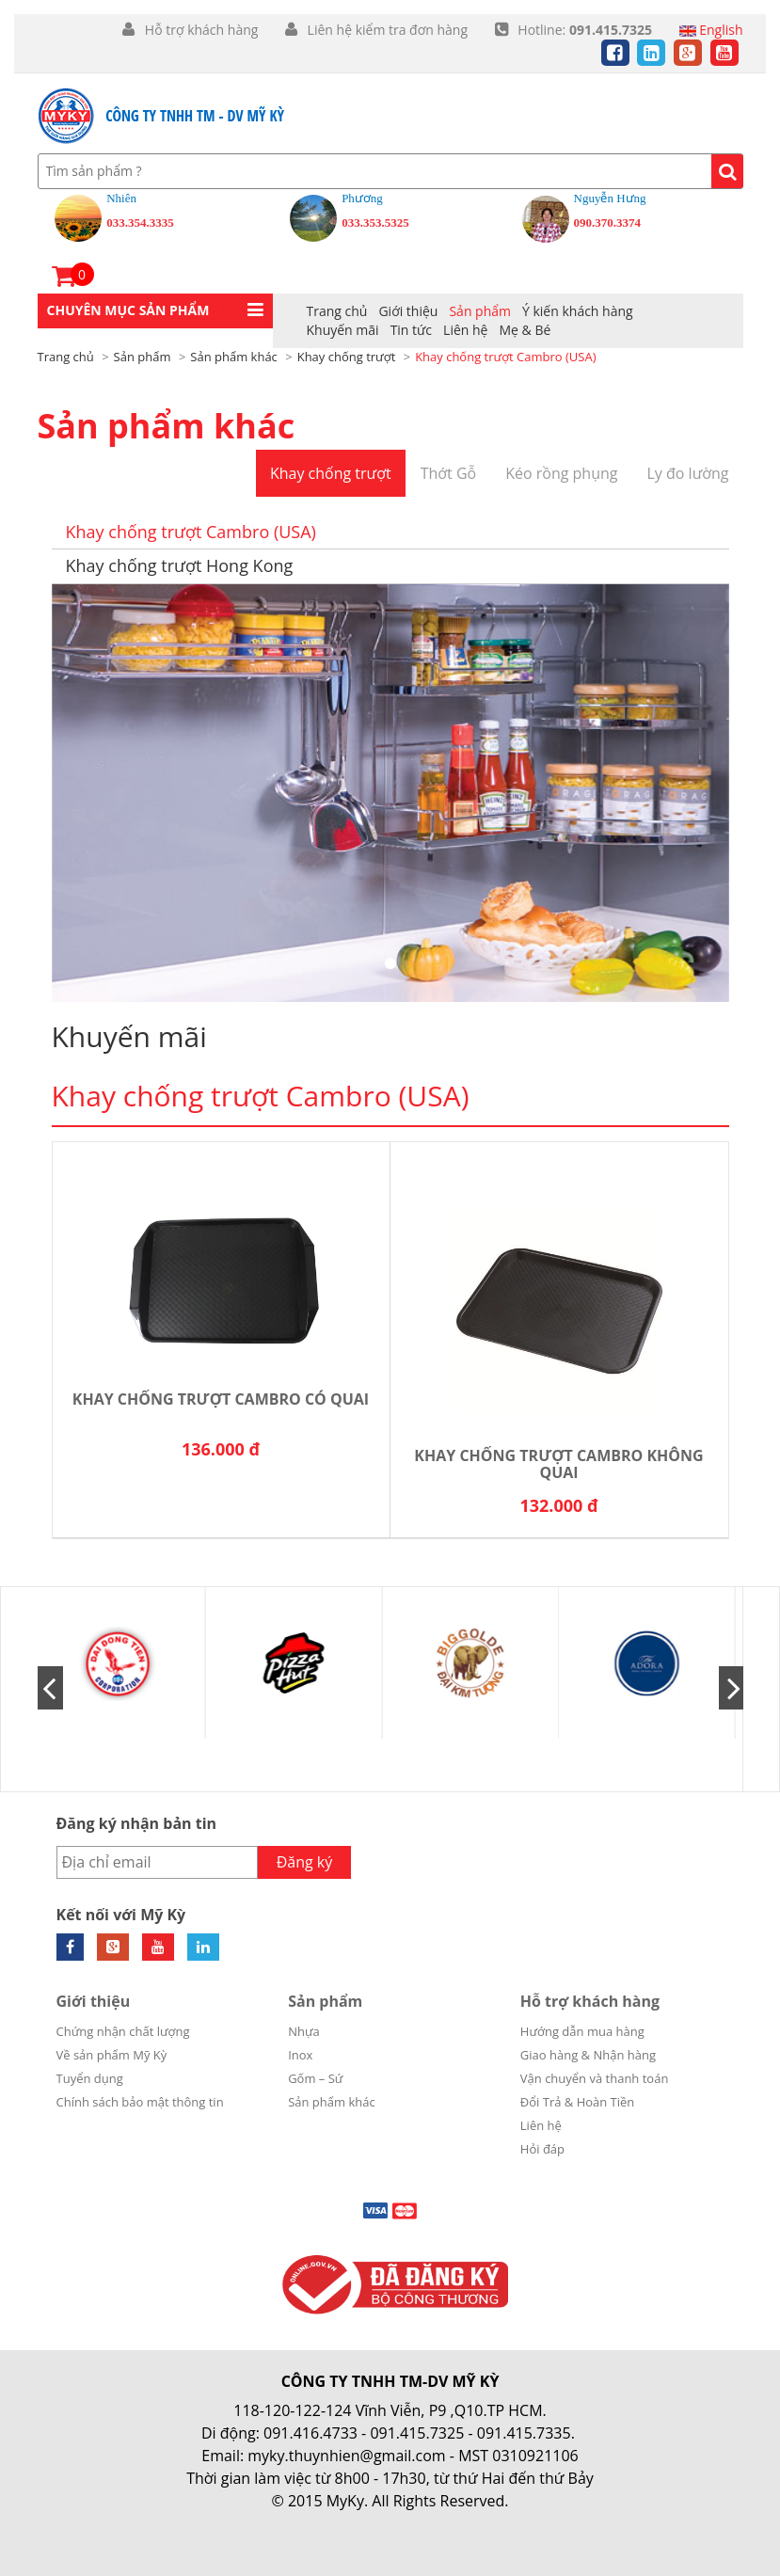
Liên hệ (465, 330)
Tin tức (411, 330)
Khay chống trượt (330, 473)
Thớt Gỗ (449, 473)
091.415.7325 (417, 2433)
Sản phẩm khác (166, 426)
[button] (155, 311)
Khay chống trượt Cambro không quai (558, 1464)
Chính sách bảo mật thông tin (140, 2101)
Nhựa (304, 2031)
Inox (300, 2054)
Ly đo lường (687, 473)
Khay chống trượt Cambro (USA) (191, 531)
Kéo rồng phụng (561, 473)
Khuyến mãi (343, 330)
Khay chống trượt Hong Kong (180, 565)
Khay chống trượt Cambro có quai (220, 1399)
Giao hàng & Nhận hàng (588, 2054)
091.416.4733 (310, 2433)
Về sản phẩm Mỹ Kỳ (111, 2054)
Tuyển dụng (89, 2078)
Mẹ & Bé (524, 330)
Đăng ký (305, 1862)
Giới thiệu (93, 2001)
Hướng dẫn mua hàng (582, 2031)
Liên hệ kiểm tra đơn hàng (386, 30)
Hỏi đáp (542, 2148)
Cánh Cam (449, 2523)
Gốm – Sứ (315, 2078)
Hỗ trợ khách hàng (201, 30)
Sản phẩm (480, 311)
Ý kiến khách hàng (577, 311)
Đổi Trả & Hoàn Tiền (577, 2101)
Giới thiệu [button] (408, 311)
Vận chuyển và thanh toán (594, 2078)
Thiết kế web (338, 2523)
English (711, 30)
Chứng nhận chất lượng (123, 2031)
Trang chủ (337, 311)
